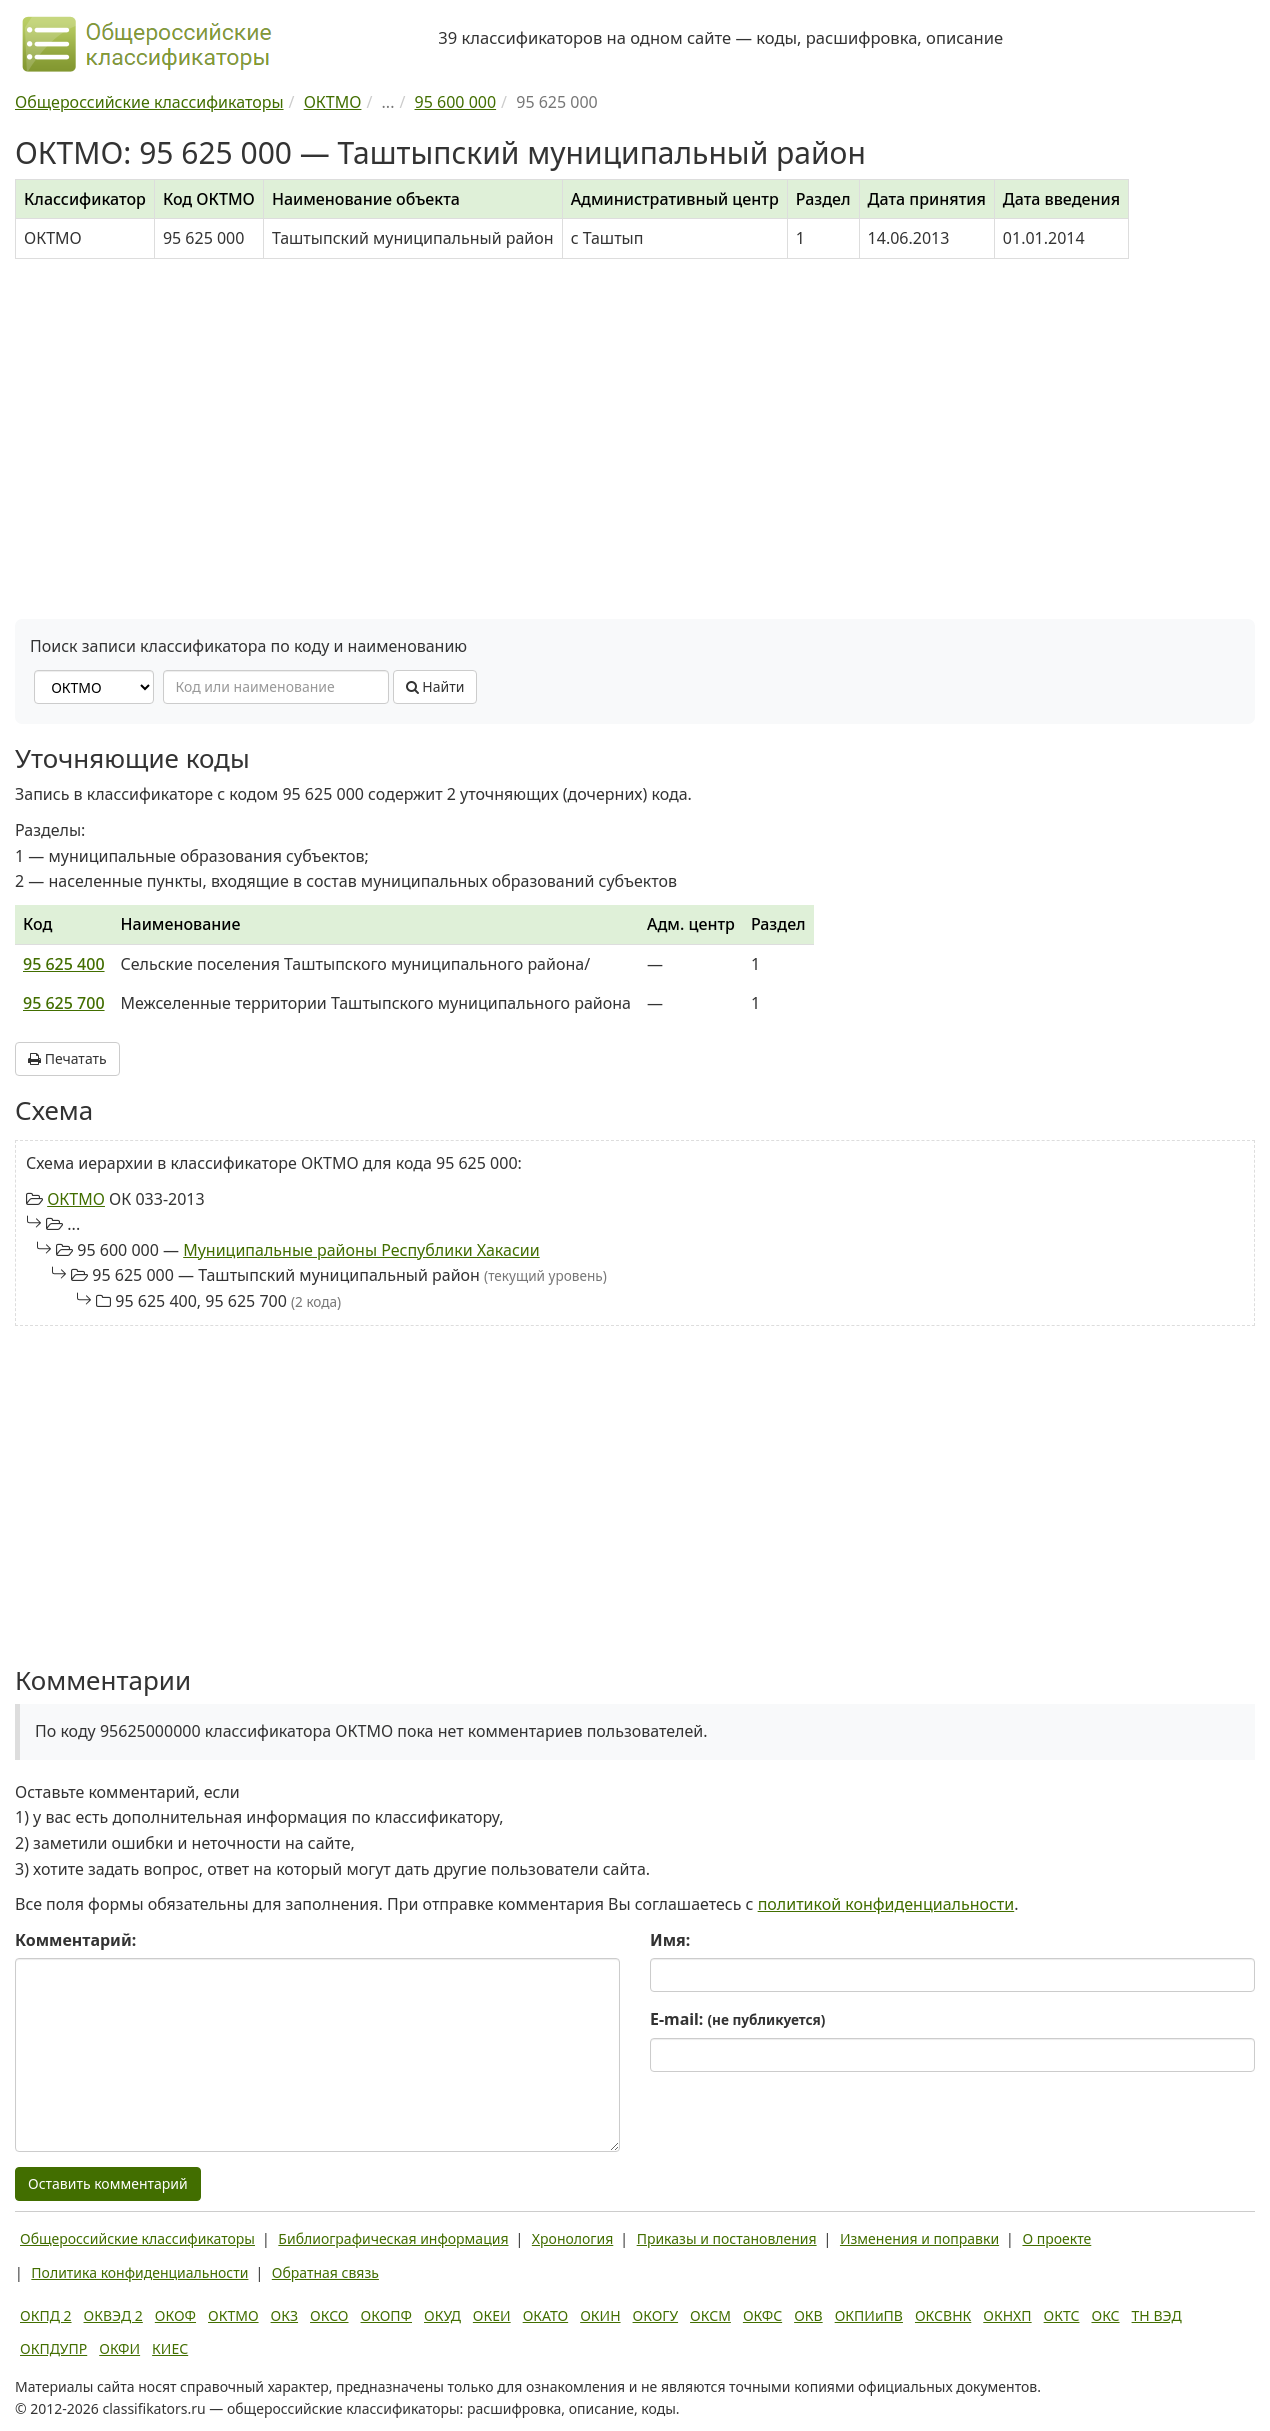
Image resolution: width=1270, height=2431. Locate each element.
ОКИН (600, 2315)
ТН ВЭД (1157, 2315)
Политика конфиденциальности (139, 2272)
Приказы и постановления (727, 2238)
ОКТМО (76, 1199)
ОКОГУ (656, 2315)
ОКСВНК (943, 2315)
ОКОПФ (386, 2315)
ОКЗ (284, 2315)
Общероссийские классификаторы (137, 2238)
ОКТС (1062, 2315)
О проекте (1056, 2238)
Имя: (670, 1940)
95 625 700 (64, 1003)
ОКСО (329, 2315)
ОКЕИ (492, 2315)
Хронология (572, 2238)
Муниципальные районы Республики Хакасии (361, 1250)
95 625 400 (64, 964)
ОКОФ (175, 2315)
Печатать (67, 1058)
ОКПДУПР (53, 2348)
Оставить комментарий (108, 2183)
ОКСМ (710, 2315)
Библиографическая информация (393, 2238)
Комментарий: (75, 1940)
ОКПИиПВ (869, 2315)
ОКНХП (1007, 2315)
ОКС (1105, 2315)
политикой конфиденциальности (886, 1904)
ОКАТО (546, 2315)
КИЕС (170, 2348)
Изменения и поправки (919, 2238)
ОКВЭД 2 (113, 2315)
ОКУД (442, 2315)
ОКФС (762, 2315)
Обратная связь (325, 2272)
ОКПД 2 (46, 2315)
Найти (435, 686)
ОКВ (808, 2315)
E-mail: (737, 2019)
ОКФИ (119, 2348)
